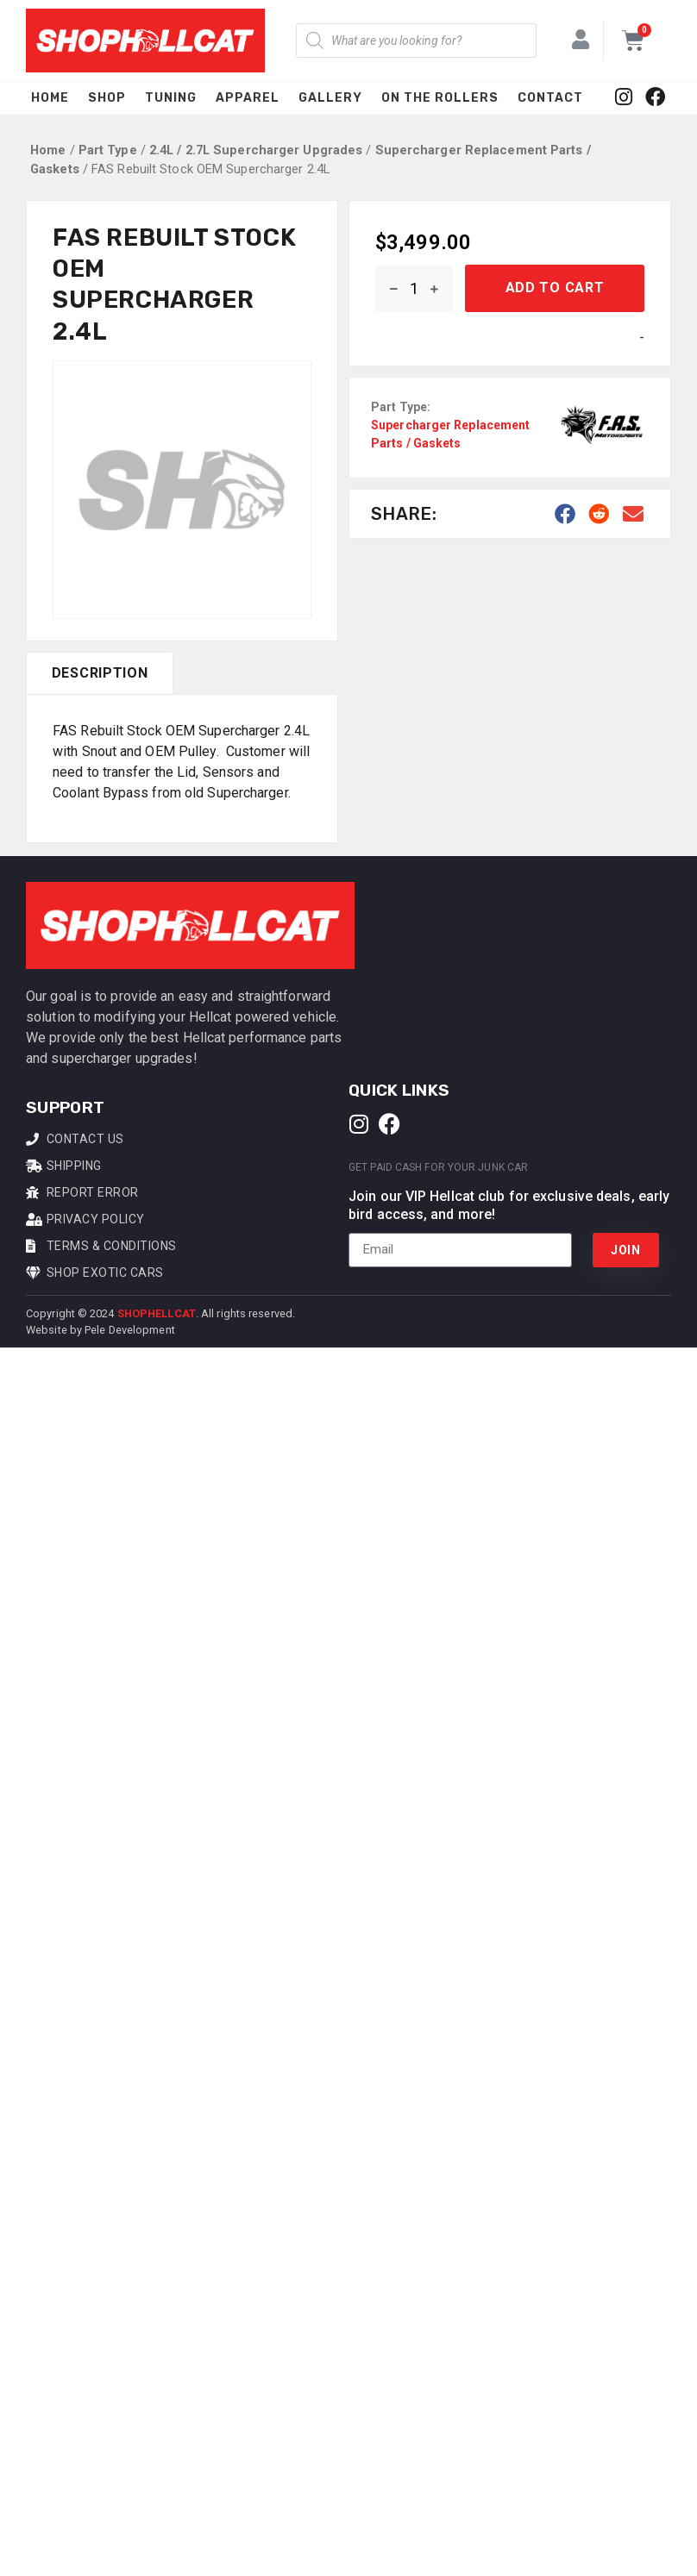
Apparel (247, 98)
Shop (107, 98)
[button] (566, 513)
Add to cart (555, 287)
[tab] (99, 673)
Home (50, 98)
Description (100, 673)
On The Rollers (440, 98)
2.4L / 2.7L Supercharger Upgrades (255, 150)
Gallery (330, 98)
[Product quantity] (414, 288)
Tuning (171, 98)
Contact (550, 98)
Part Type (107, 150)
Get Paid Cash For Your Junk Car (438, 1167)
